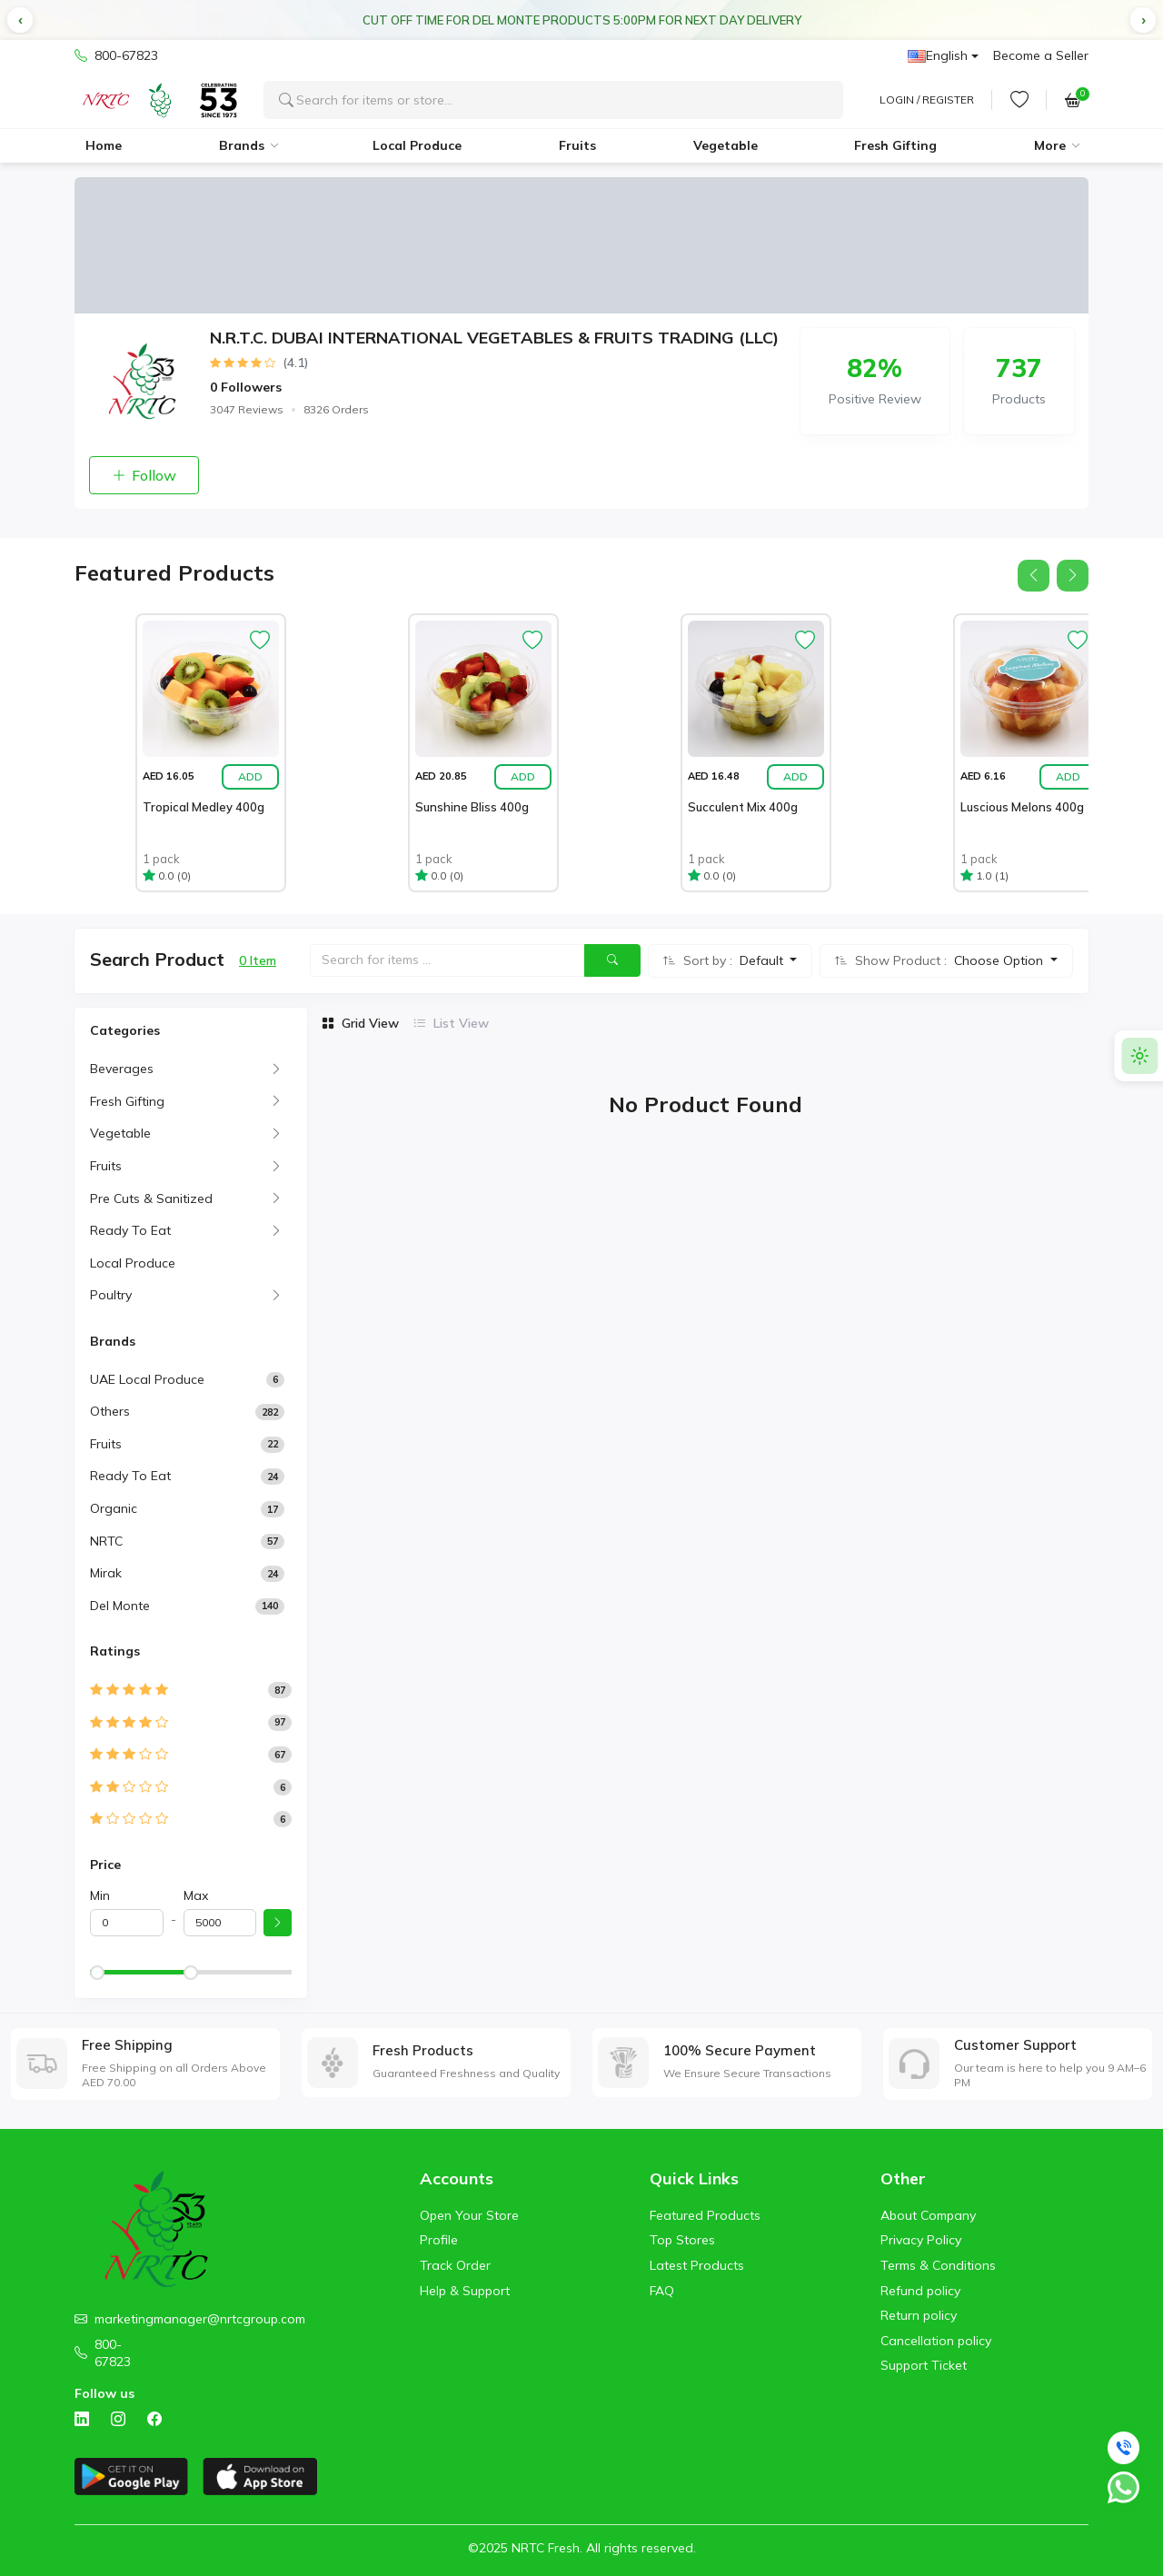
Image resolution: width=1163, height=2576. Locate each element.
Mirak (106, 1573)
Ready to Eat (130, 1475)
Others (110, 1411)
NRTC (106, 1541)
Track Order (455, 2265)
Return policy (918, 2315)
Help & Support (465, 2291)
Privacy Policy (920, 2240)
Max (196, 1895)
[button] (20, 20)
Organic (113, 1508)
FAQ (662, 2291)
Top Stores (682, 2240)
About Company (928, 2215)
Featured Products (705, 2215)
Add (250, 776)
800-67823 (116, 56)
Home (103, 145)
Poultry (111, 1295)
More (1050, 145)
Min (100, 1895)
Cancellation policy (935, 2340)
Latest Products (697, 2265)
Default (763, 960)
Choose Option (1000, 960)
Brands (241, 145)
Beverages (122, 1068)
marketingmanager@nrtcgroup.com (199, 2319)
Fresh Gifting (895, 145)
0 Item (257, 960)
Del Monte (120, 1605)
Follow (144, 475)
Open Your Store (469, 2215)
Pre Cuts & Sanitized (151, 1198)
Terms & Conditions (938, 2265)
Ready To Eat (130, 1230)
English (938, 55)
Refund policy (920, 2291)
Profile (439, 2240)
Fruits (577, 145)
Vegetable (725, 145)
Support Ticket (923, 2365)
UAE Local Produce (147, 1379)
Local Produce (417, 145)
